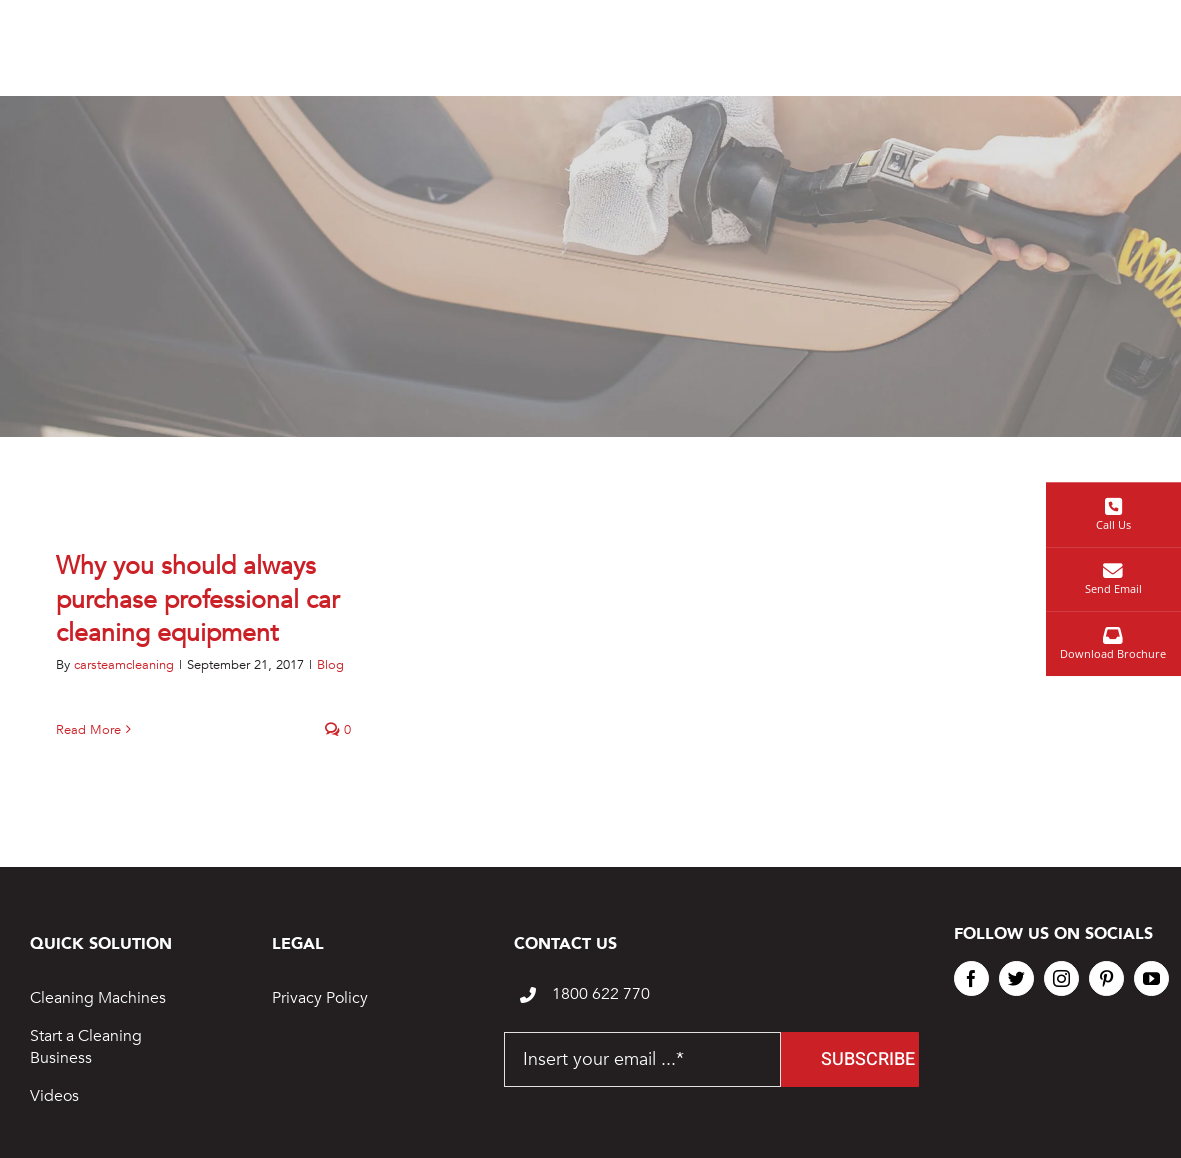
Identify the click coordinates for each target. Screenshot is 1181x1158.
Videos (54, 1096)
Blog (330, 665)
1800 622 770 (601, 994)
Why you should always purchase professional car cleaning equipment (197, 600)
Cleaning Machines (98, 998)
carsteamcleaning (124, 665)
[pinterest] (1106, 978)
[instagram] (1061, 978)
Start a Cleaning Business (86, 1047)
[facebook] (971, 978)
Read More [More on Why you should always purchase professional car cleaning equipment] (88, 730)
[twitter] (1016, 978)
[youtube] (1151, 978)
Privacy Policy (320, 998)
